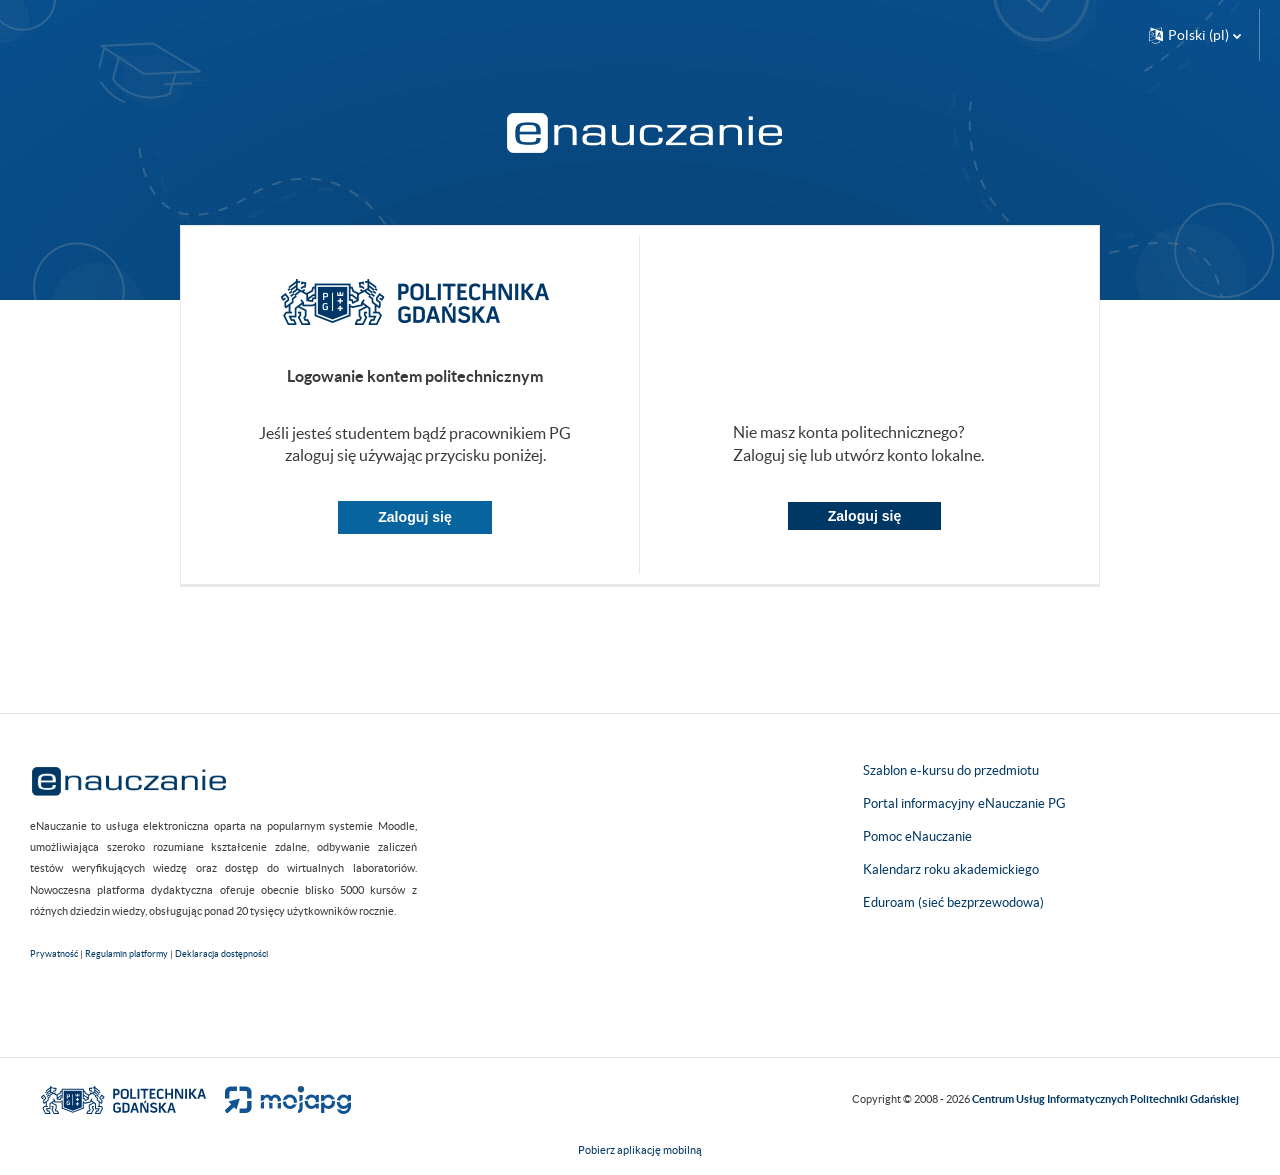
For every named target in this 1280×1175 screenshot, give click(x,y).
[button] (1195, 35)
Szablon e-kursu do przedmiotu (951, 770)
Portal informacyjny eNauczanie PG (964, 803)
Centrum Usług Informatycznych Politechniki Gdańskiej (1105, 1099)
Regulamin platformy (126, 954)
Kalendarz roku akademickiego (951, 869)
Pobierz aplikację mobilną (640, 1150)
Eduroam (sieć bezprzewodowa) (953, 902)
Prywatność (54, 954)
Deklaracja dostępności (221, 954)
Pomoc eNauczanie (917, 836)
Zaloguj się (415, 517)
